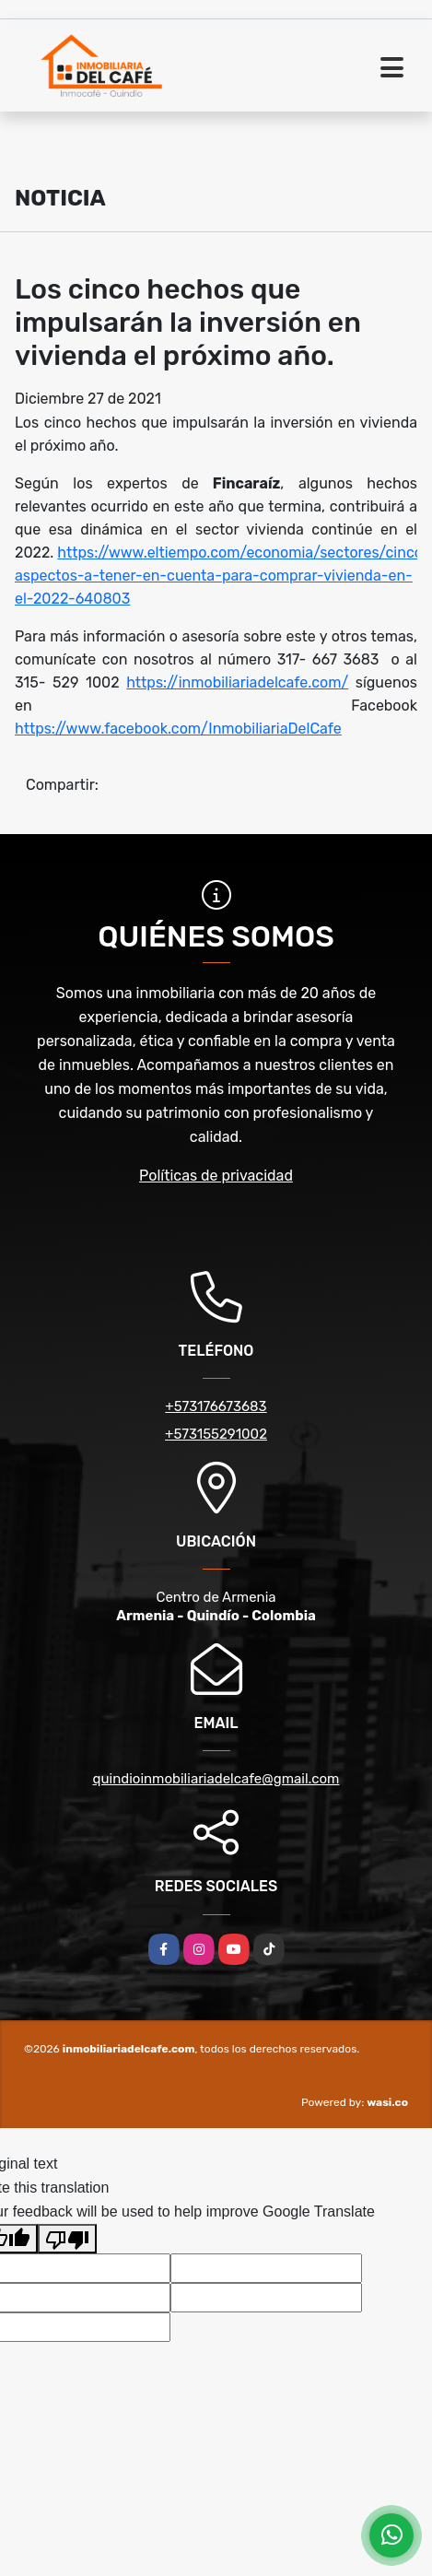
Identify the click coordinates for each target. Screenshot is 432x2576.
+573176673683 (215, 1406)
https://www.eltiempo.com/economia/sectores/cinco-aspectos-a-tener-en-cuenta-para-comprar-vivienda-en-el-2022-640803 (222, 575)
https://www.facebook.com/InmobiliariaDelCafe (178, 728)
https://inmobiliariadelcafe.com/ (237, 682)
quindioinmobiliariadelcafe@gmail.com (216, 1778)
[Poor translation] (67, 2238)
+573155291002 (216, 1434)
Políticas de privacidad (216, 1175)
